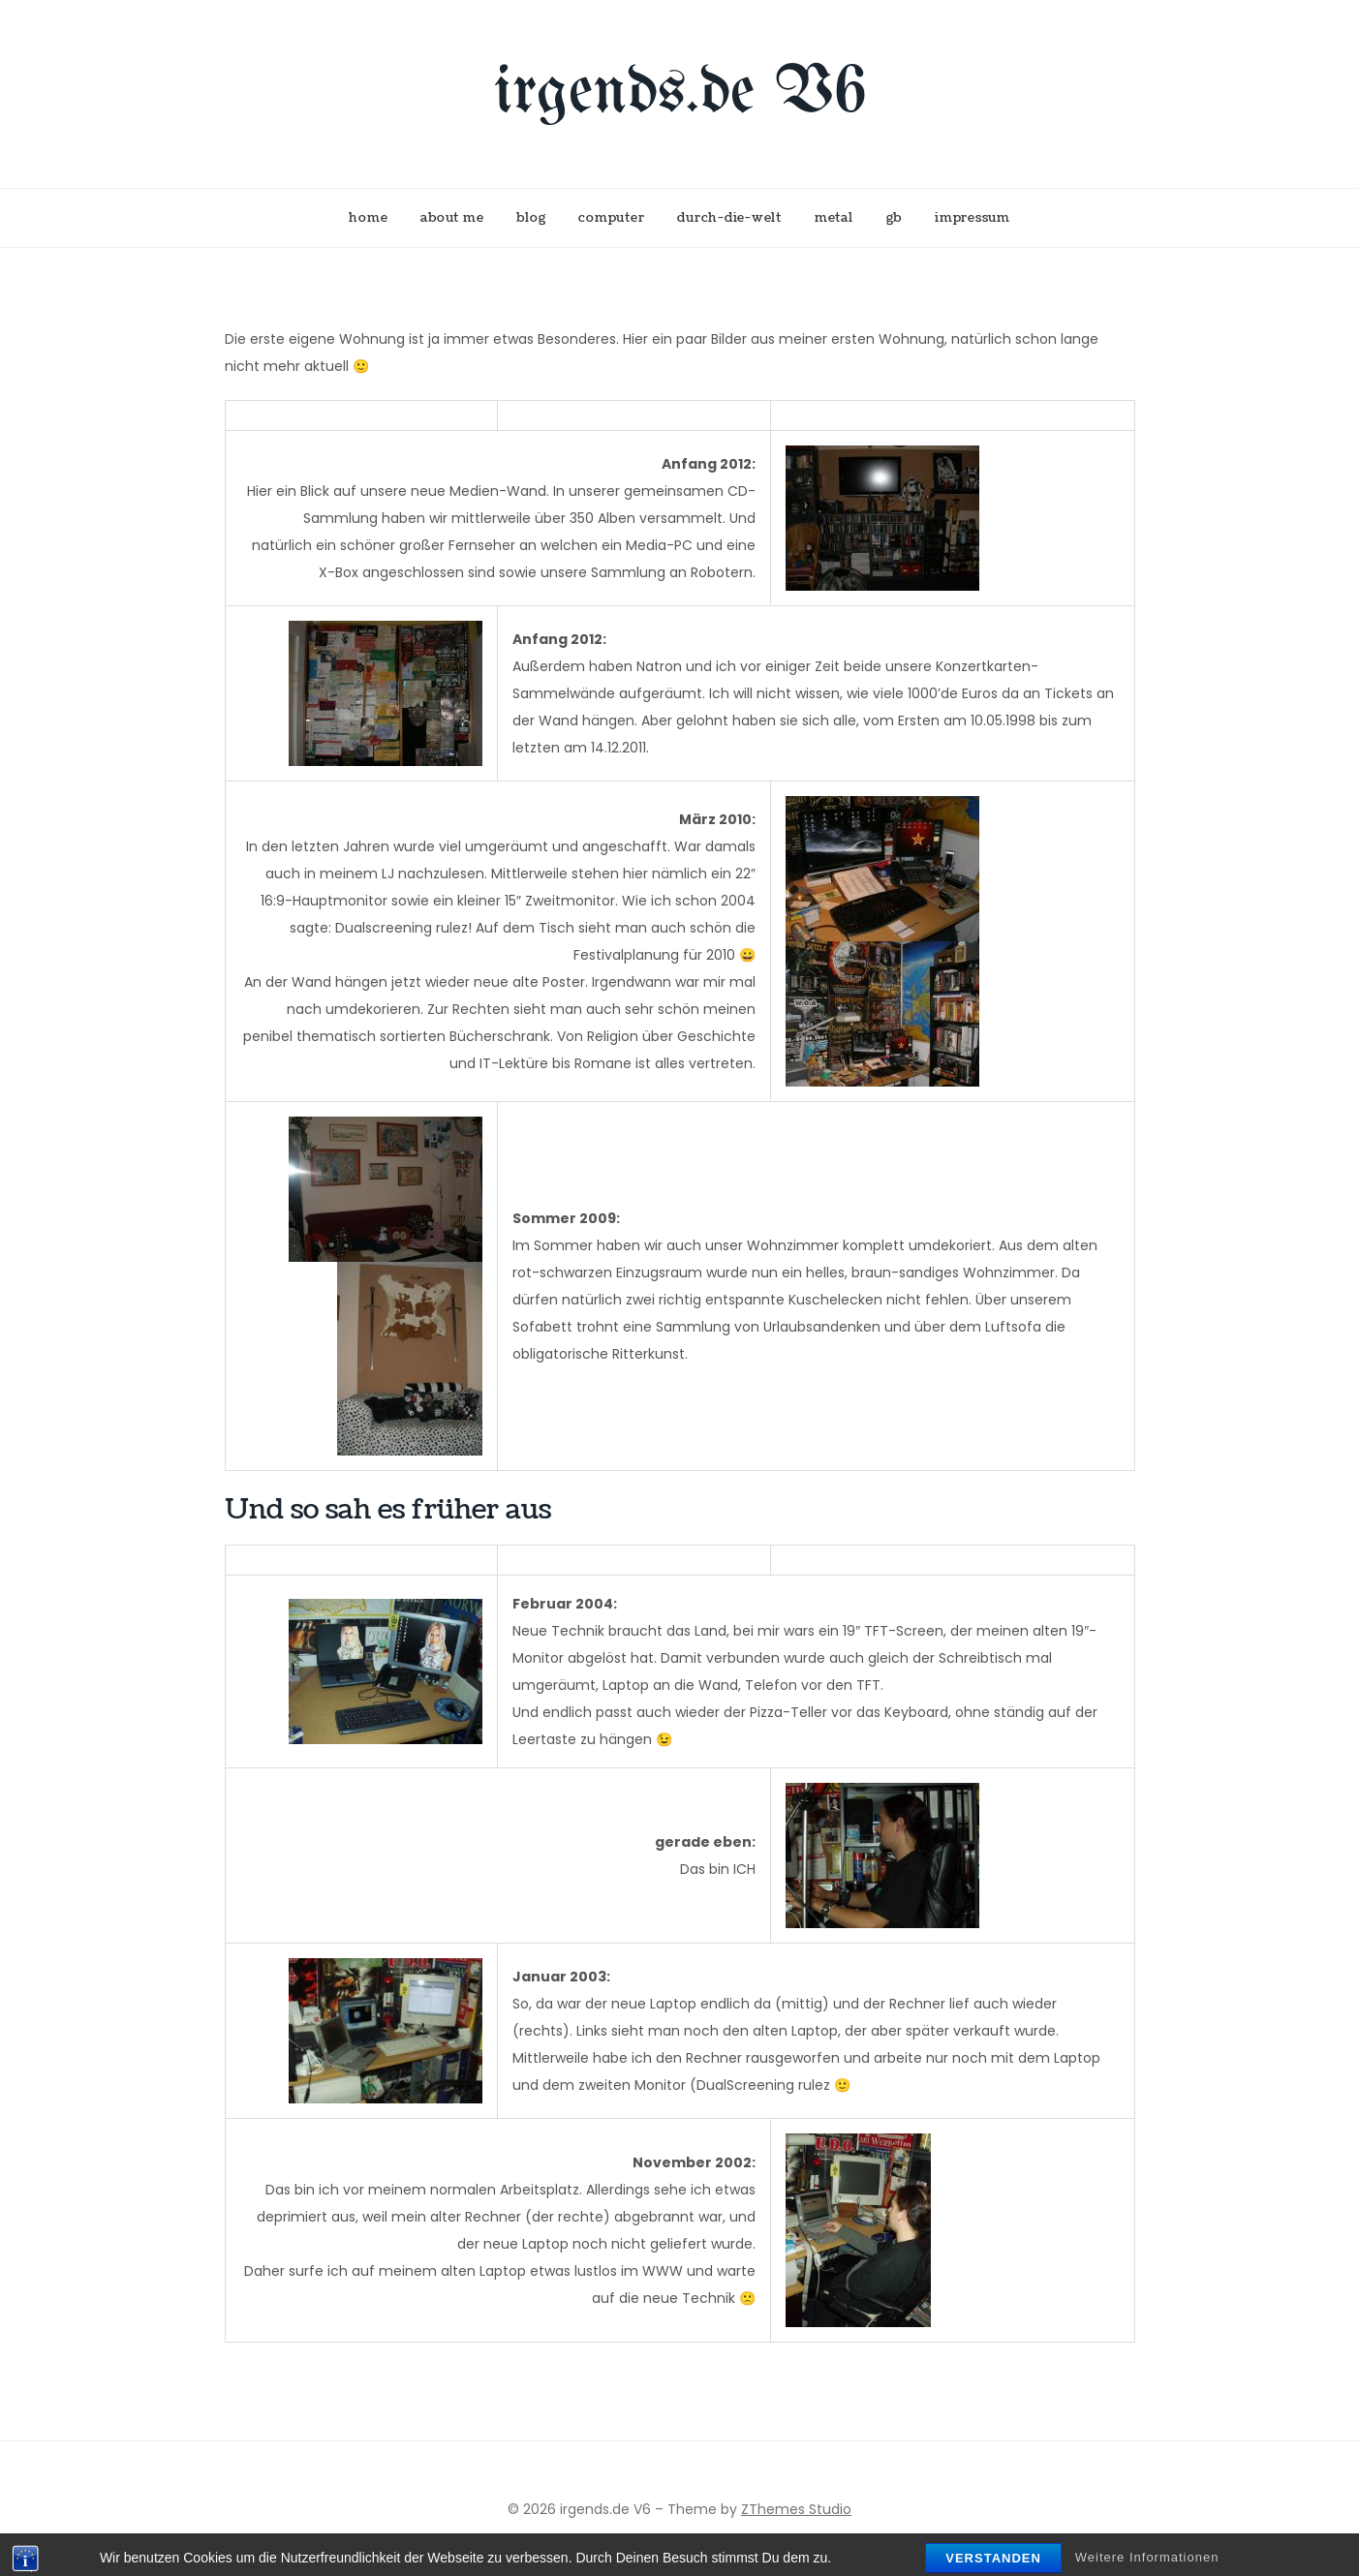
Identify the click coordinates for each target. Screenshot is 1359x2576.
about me (451, 218)
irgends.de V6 (680, 93)
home (368, 218)
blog (530, 218)
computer (611, 218)
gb (894, 218)
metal (834, 218)
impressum (972, 218)
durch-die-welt (729, 218)
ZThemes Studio (796, 2509)
